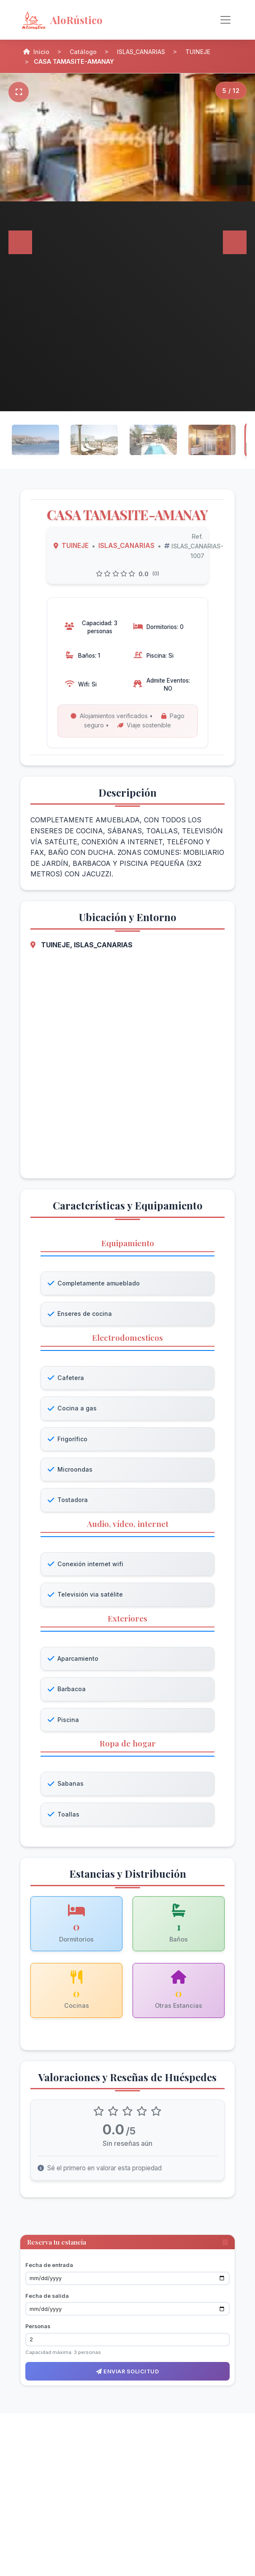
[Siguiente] (235, 242)
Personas (37, 2330)
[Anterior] (20, 242)
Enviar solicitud (127, 2376)
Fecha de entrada (49, 2269)
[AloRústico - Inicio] (88, 20)
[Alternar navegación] (225, 20)
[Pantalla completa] (18, 92)
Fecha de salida (47, 2300)
